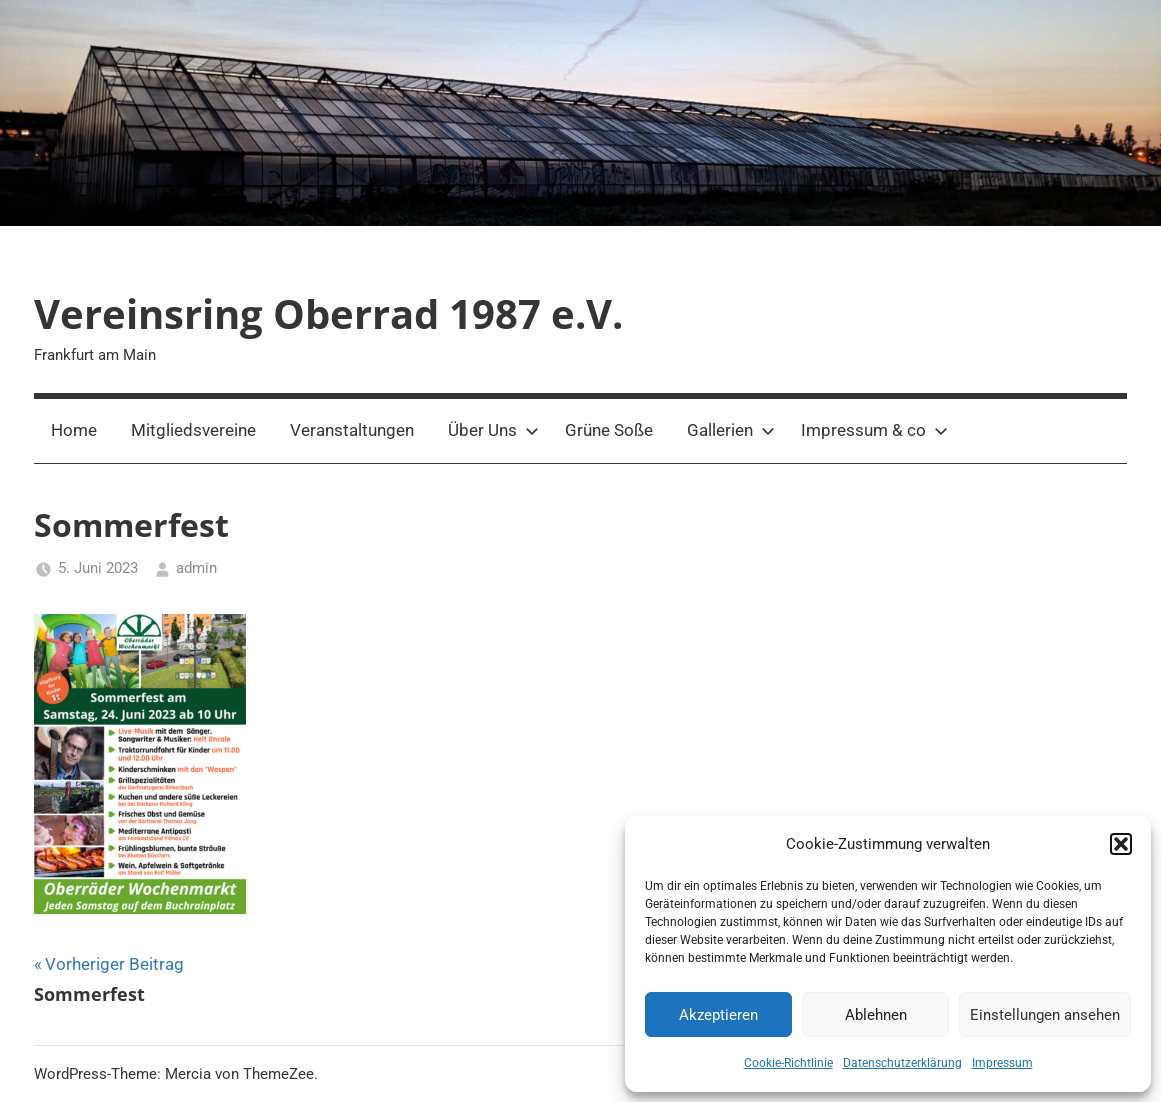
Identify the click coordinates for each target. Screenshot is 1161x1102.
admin (196, 568)
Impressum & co (874, 430)
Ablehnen (876, 1015)
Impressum (1002, 1063)
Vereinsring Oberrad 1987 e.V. (328, 313)
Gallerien (731, 430)
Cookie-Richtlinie (788, 1063)
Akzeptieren (718, 1015)
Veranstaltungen (352, 430)
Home (74, 430)
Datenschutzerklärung (902, 1063)
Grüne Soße (609, 430)
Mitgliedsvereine (193, 430)
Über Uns (493, 430)
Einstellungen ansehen (1045, 1015)
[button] (1121, 844)
